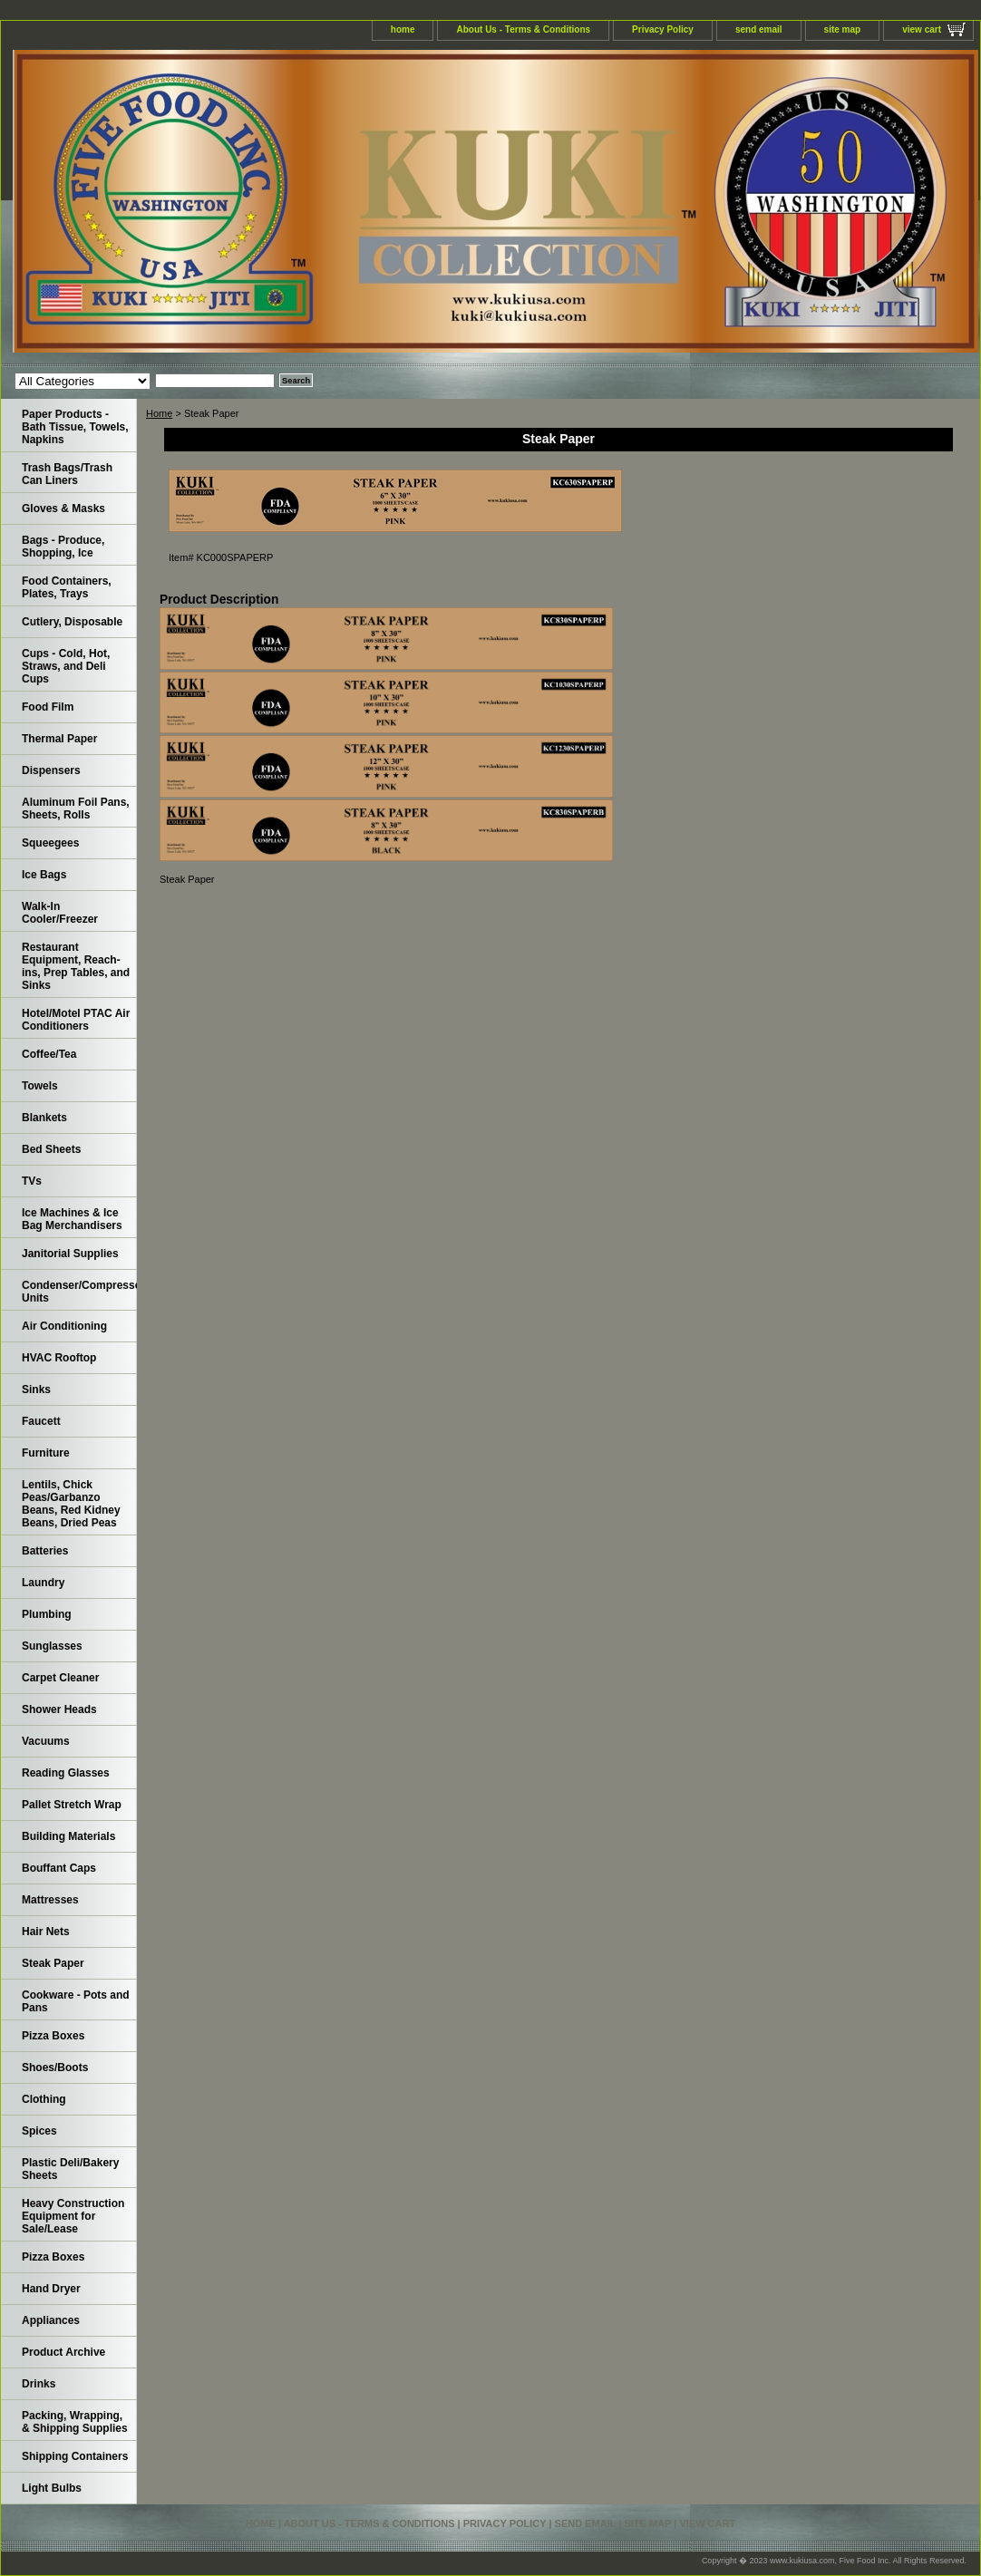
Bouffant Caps (59, 1868)
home (403, 29)
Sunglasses (52, 1646)
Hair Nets (46, 1931)
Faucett (41, 1421)
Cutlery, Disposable (72, 621)
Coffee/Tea (49, 1054)
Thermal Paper (59, 738)
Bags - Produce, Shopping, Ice (63, 546)
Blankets (44, 1117)
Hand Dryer (51, 2288)
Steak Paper (53, 1963)
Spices (39, 2131)
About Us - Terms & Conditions (523, 29)
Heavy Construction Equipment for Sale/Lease (73, 2216)
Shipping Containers (75, 2456)
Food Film (47, 707)
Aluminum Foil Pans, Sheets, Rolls (76, 808)
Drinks (38, 2383)
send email (758, 29)
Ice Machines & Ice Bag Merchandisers (72, 1219)
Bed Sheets (51, 1149)
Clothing (44, 2099)
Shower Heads (59, 1709)
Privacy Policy (663, 29)
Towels (40, 1086)
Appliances (51, 2320)
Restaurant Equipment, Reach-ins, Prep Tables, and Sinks (76, 966)
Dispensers (51, 770)
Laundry (43, 1582)
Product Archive (63, 2352)
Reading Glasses (66, 1773)
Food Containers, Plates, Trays (67, 587)
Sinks (36, 1389)
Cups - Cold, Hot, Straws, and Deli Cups (66, 666)
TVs (32, 1181)
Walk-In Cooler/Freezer (60, 912)
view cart (921, 29)
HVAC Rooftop (59, 1357)
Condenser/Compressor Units (79, 1291)
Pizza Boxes (53, 2035)
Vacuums (46, 1741)
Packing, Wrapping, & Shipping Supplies (75, 2422)
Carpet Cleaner (60, 1677)
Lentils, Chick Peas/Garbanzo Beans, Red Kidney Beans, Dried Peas (71, 1503)
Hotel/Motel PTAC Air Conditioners (76, 1019)
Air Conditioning (64, 1326)
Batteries (45, 1551)
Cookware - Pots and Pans (76, 2001)
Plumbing (47, 1614)
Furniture (46, 1453)
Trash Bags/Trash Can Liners (67, 474)
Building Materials (68, 1836)
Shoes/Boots (55, 2067)
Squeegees (50, 843)
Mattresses (50, 1899)
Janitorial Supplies (70, 1253)
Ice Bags (44, 874)
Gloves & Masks (63, 508)
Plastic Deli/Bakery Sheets (70, 2169)
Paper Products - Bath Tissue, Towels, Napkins (75, 427)
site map (842, 29)
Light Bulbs (52, 2488)
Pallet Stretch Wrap (71, 1804)
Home (159, 413)
